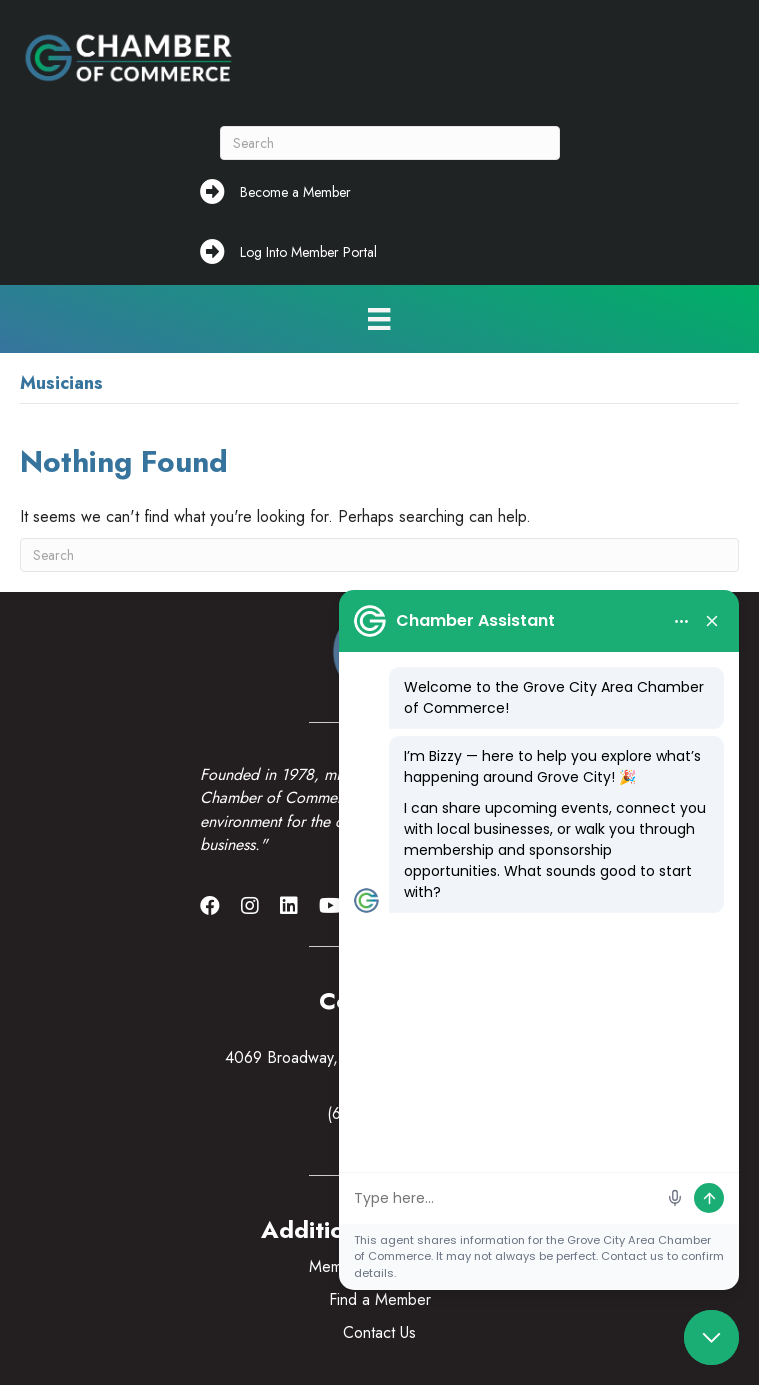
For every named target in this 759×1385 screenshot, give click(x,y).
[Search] (390, 143)
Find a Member (380, 1299)
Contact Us (379, 1332)
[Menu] (379, 319)
